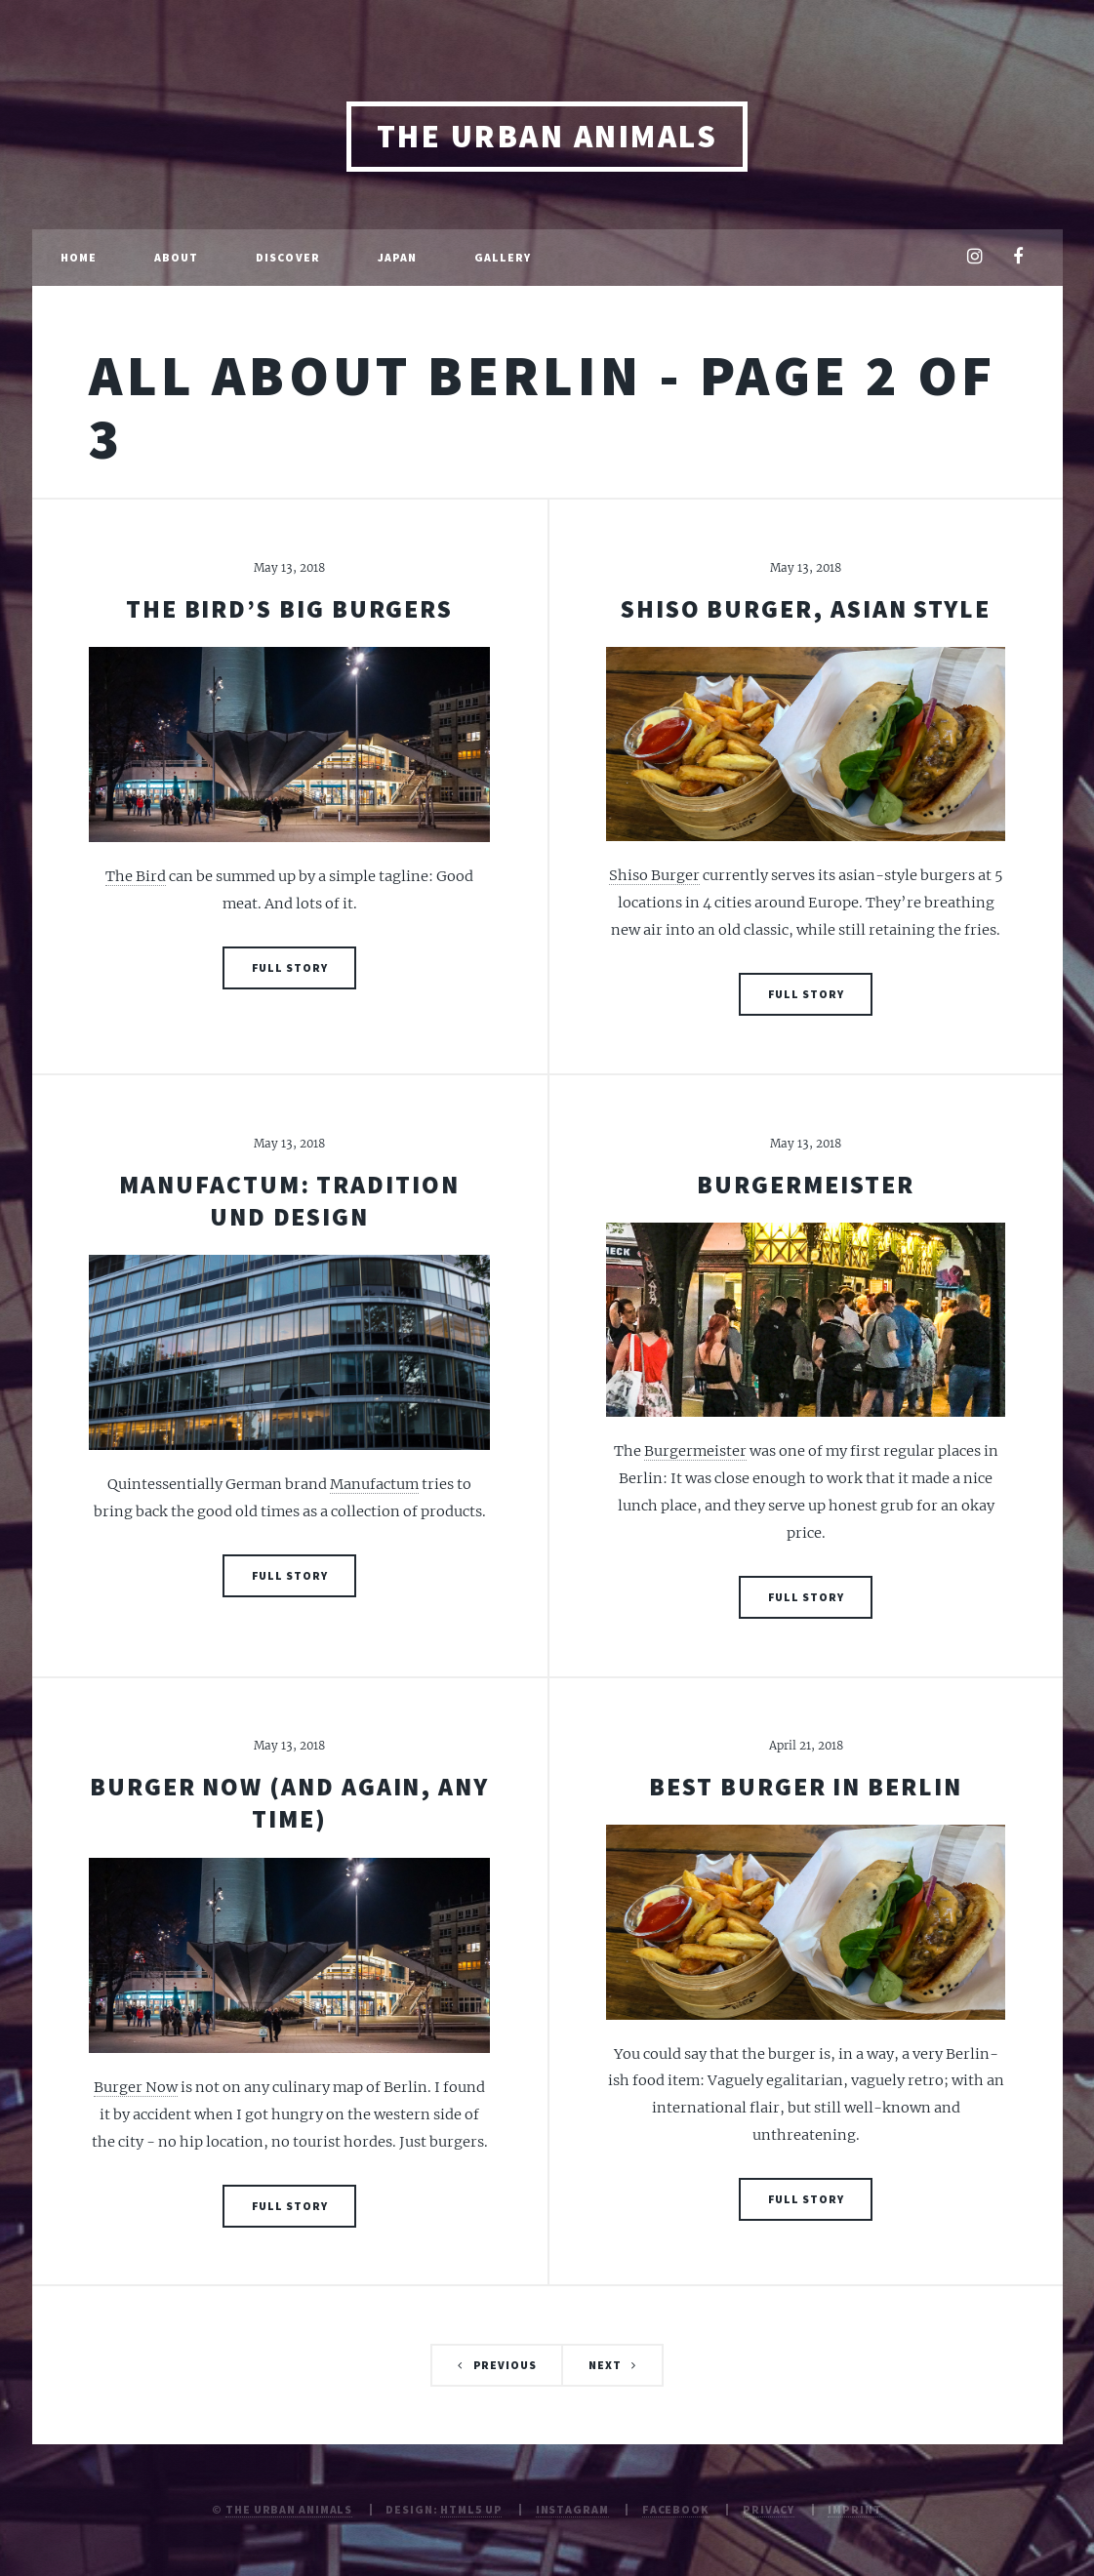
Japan (398, 257)
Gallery (503, 257)
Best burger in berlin (805, 1786)
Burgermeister (805, 1184)
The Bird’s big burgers (289, 608)
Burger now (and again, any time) (289, 1802)
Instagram (572, 2509)
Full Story (290, 967)
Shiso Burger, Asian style (806, 608)
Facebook (675, 2509)
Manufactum (374, 1484)
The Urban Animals (547, 136)
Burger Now (136, 2087)
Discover (288, 257)
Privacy (768, 2509)
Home (79, 257)
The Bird (135, 876)
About (176, 257)
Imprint (854, 2509)
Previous (505, 2364)
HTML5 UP (471, 2509)
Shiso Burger (654, 875)
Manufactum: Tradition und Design (289, 1200)
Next (605, 2364)
